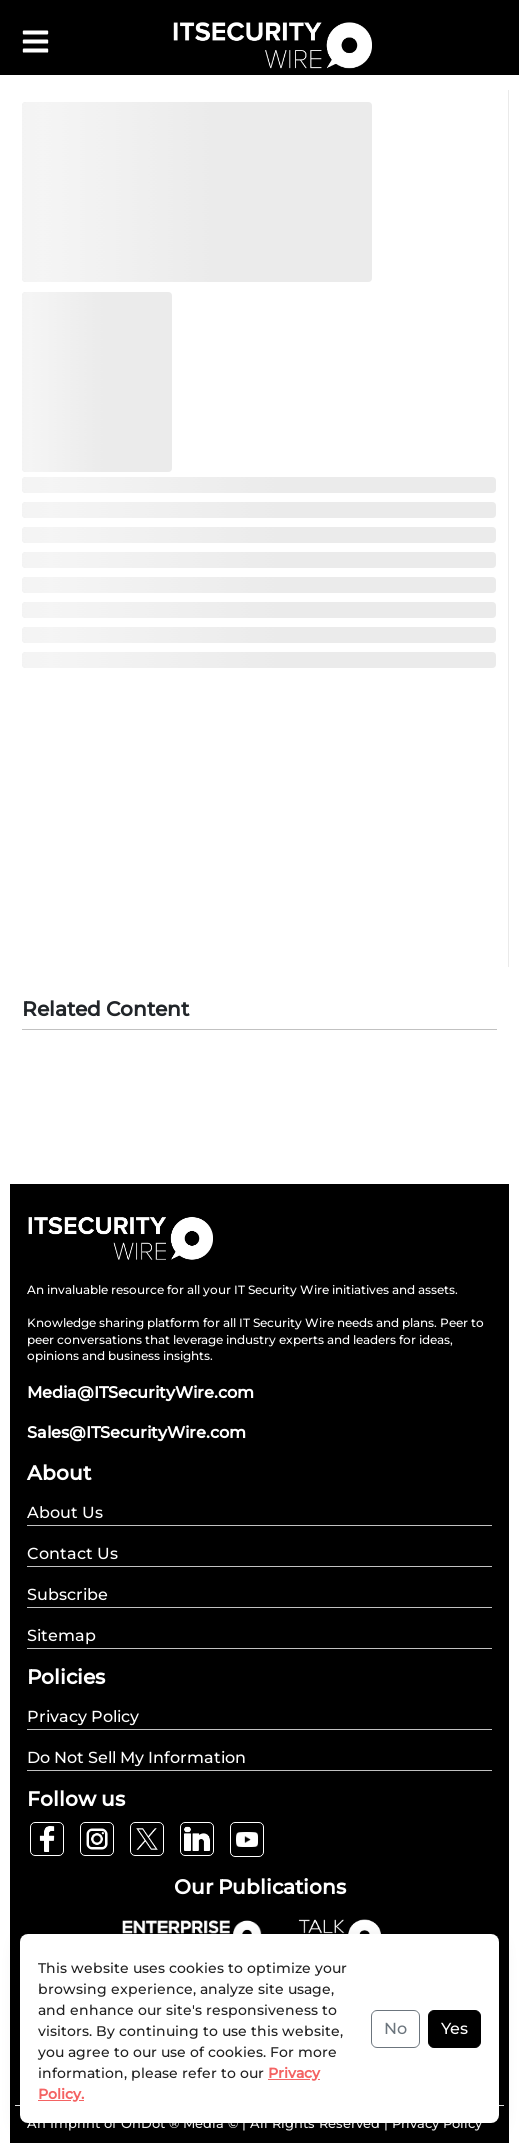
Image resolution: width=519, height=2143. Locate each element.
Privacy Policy (437, 2123)
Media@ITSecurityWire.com (140, 1392)
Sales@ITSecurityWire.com (136, 1432)
